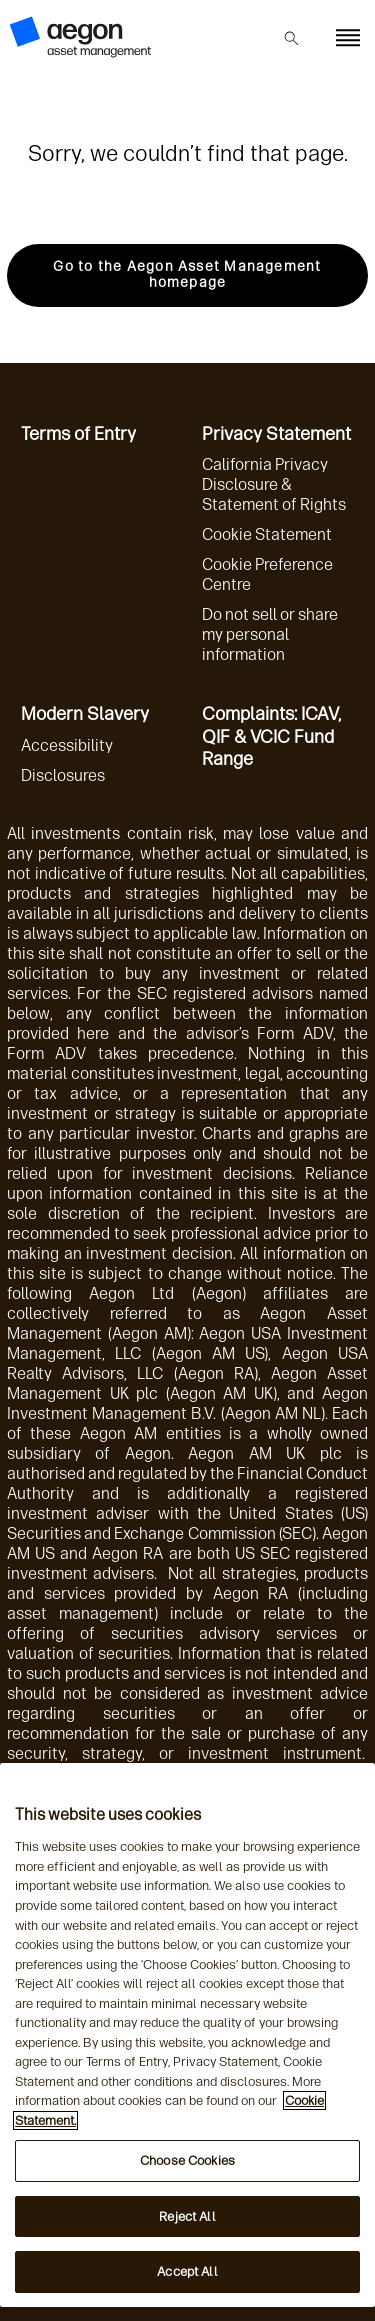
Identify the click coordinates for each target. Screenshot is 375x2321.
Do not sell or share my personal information (270, 634)
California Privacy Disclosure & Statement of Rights (274, 484)
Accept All (187, 2271)
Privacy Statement (276, 434)
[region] (187, 2035)
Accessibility (67, 745)
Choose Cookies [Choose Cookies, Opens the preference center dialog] (187, 2160)
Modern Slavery (85, 714)
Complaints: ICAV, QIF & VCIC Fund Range (271, 736)
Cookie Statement (267, 534)
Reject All (187, 2216)
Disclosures (63, 775)
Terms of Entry (78, 434)
